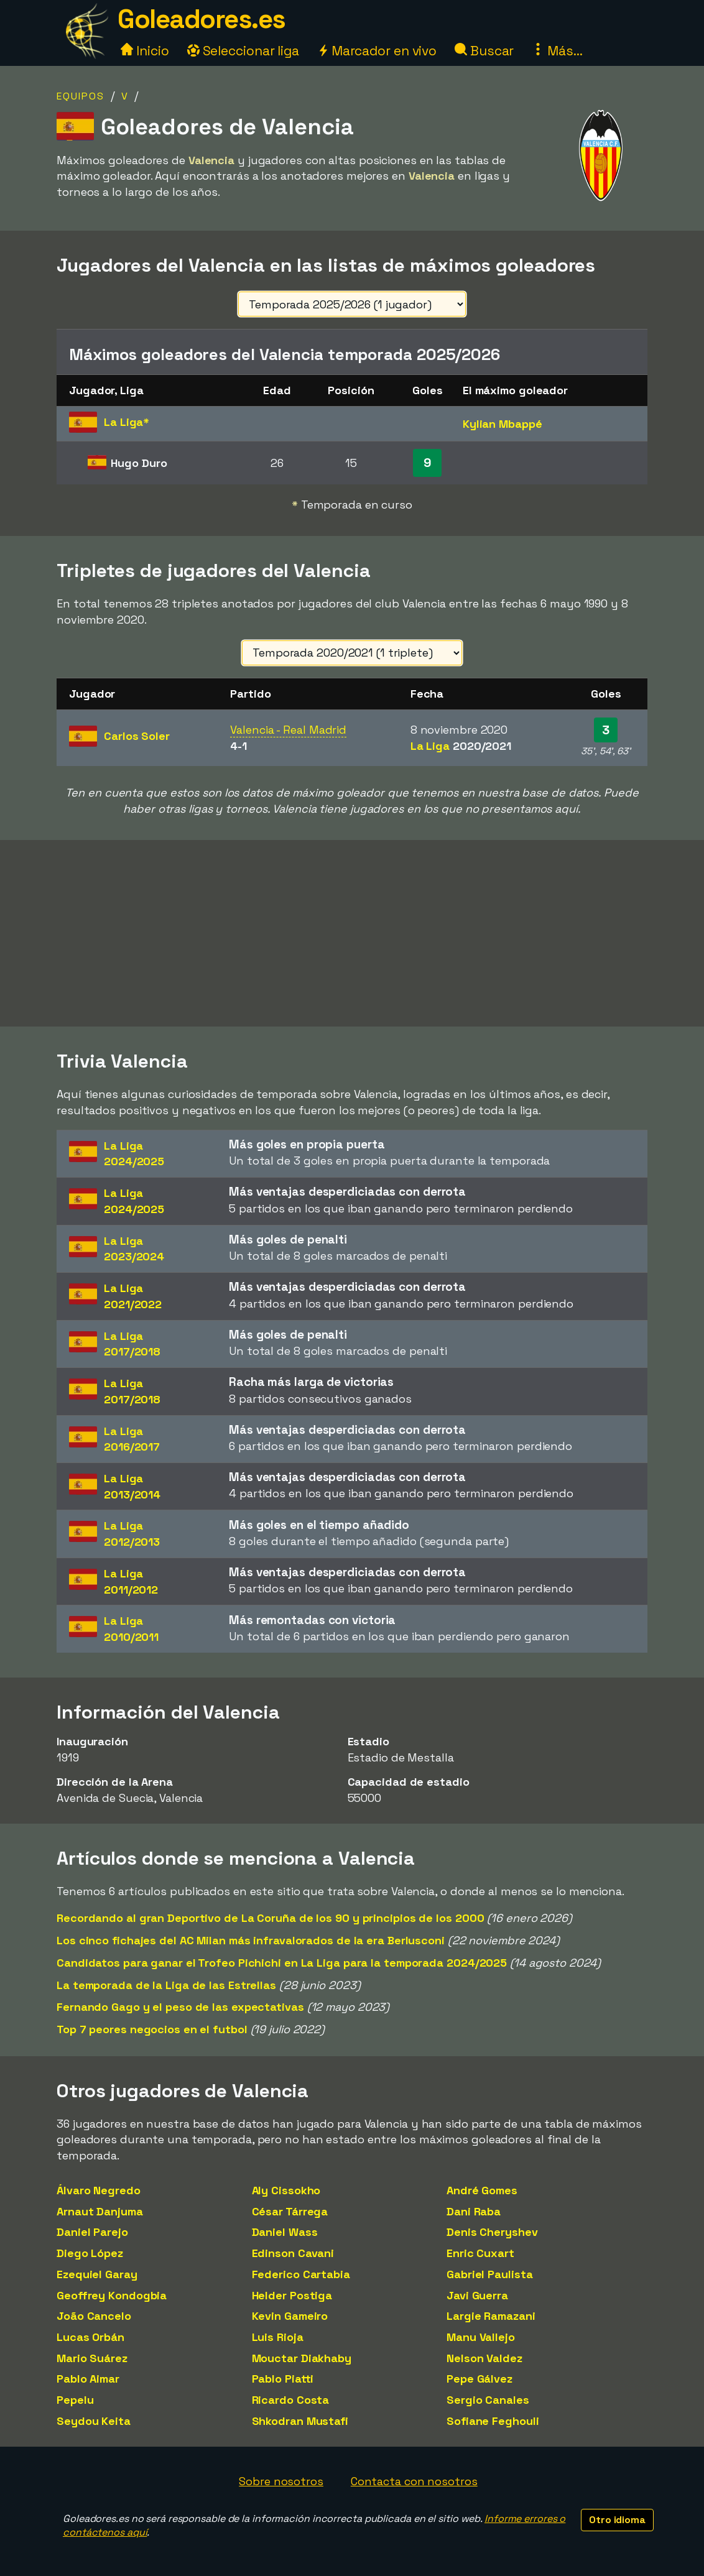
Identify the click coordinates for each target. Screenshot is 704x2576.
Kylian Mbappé (502, 424)
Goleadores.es (201, 18)
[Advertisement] (352, 933)
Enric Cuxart (480, 2253)
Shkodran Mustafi (300, 2421)
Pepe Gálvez (479, 2378)
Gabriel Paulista (489, 2274)
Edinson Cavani (293, 2253)
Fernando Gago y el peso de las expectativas (180, 2007)
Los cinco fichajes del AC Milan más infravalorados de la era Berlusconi (251, 1940)
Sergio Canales (488, 2400)
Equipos (80, 96)
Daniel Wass (285, 2232)
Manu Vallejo (481, 2337)
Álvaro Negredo (99, 2190)
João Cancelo (94, 2316)
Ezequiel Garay (97, 2274)
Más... (557, 50)
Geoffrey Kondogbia (112, 2295)
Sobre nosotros (281, 2481)
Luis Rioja (277, 2337)
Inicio (145, 50)
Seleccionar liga (243, 50)
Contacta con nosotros (414, 2481)
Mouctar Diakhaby (301, 2358)
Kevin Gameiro (290, 2316)
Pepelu (75, 2400)
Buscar (484, 50)
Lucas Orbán (90, 2337)
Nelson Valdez (484, 2358)
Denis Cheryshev (492, 2232)
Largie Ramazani (491, 2316)
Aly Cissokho (286, 2190)
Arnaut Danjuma (100, 2211)
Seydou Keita (94, 2421)
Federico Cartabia (301, 2274)
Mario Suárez (92, 2358)
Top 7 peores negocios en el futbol (152, 2029)
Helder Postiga (292, 2295)
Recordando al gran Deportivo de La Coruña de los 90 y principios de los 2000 (270, 1918)
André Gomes (482, 2190)
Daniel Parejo (92, 2232)
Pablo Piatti (283, 2378)
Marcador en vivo (377, 50)
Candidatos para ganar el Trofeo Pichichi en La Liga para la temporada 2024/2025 (282, 1962)
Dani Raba (474, 2211)
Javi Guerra (477, 2295)
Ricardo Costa (291, 2400)
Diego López (90, 2253)
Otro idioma (617, 2519)
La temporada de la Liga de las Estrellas (166, 1985)
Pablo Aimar (88, 2378)
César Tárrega (290, 2211)
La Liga (460, 746)
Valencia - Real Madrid (288, 729)
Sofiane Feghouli (493, 2421)
